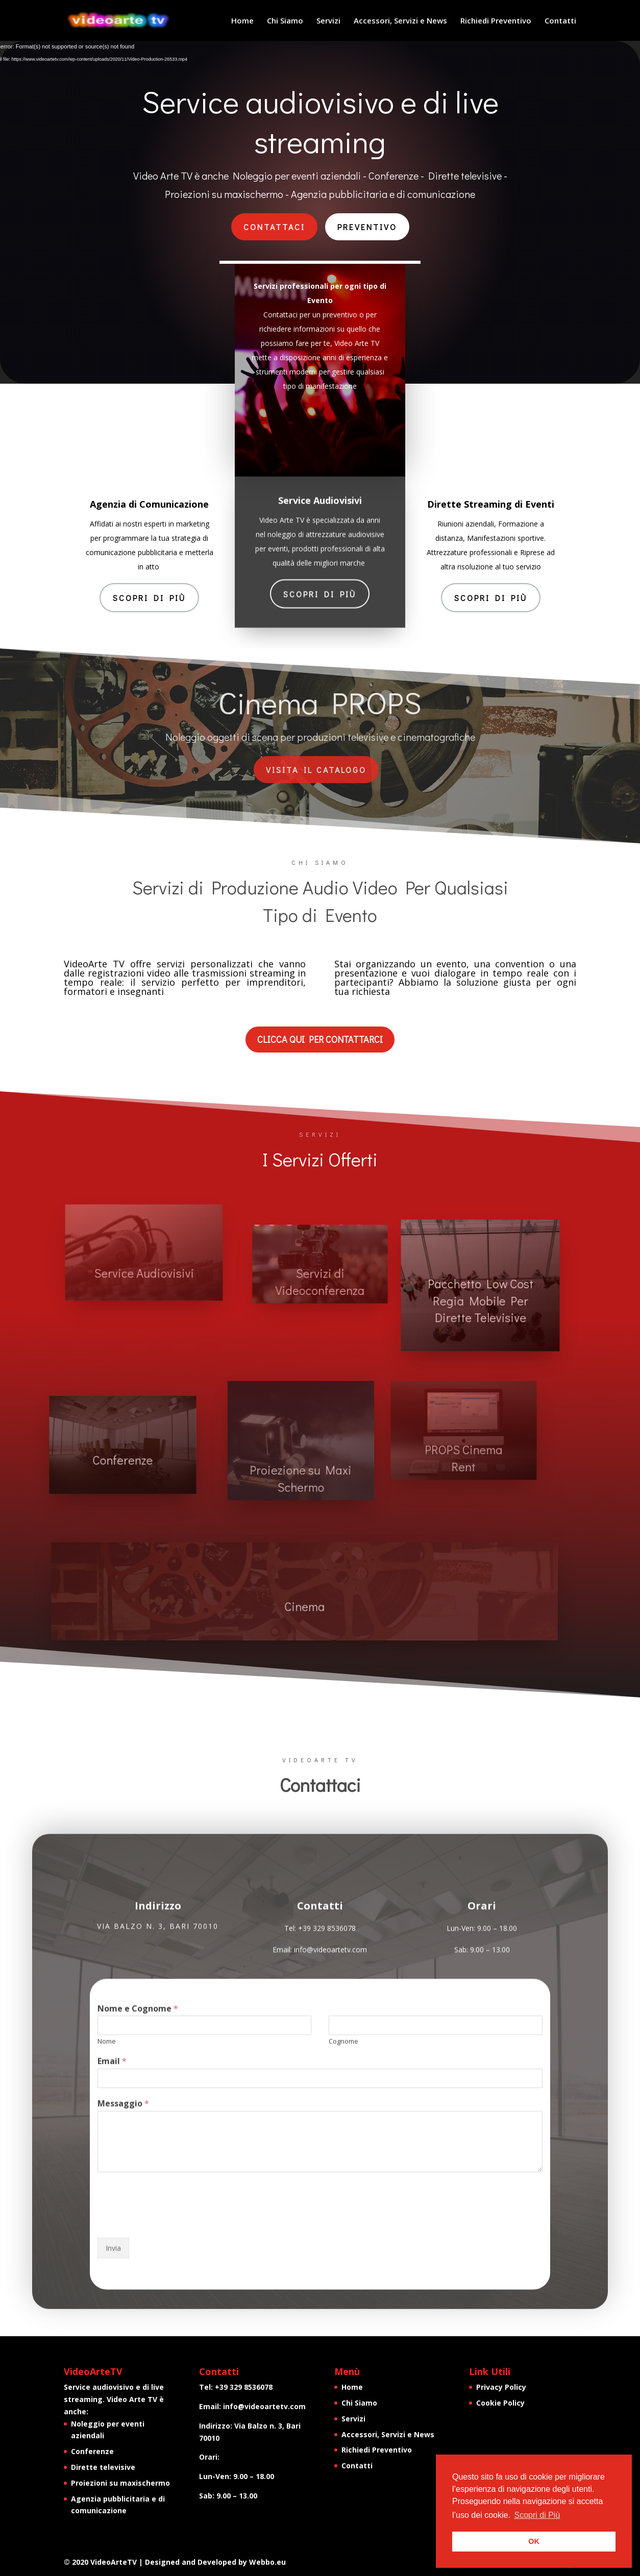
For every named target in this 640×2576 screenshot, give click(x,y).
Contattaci (274, 226)
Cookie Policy (500, 2403)
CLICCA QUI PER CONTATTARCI (320, 1039)
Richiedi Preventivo (495, 21)
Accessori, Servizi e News (400, 21)
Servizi (328, 21)
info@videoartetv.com (264, 2406)
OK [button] (533, 2541)
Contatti (560, 21)
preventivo (367, 226)
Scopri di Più (149, 597)
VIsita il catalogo (316, 769)
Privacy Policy (501, 2387)
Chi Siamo (285, 21)
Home (242, 21)
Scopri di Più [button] (537, 2515)
